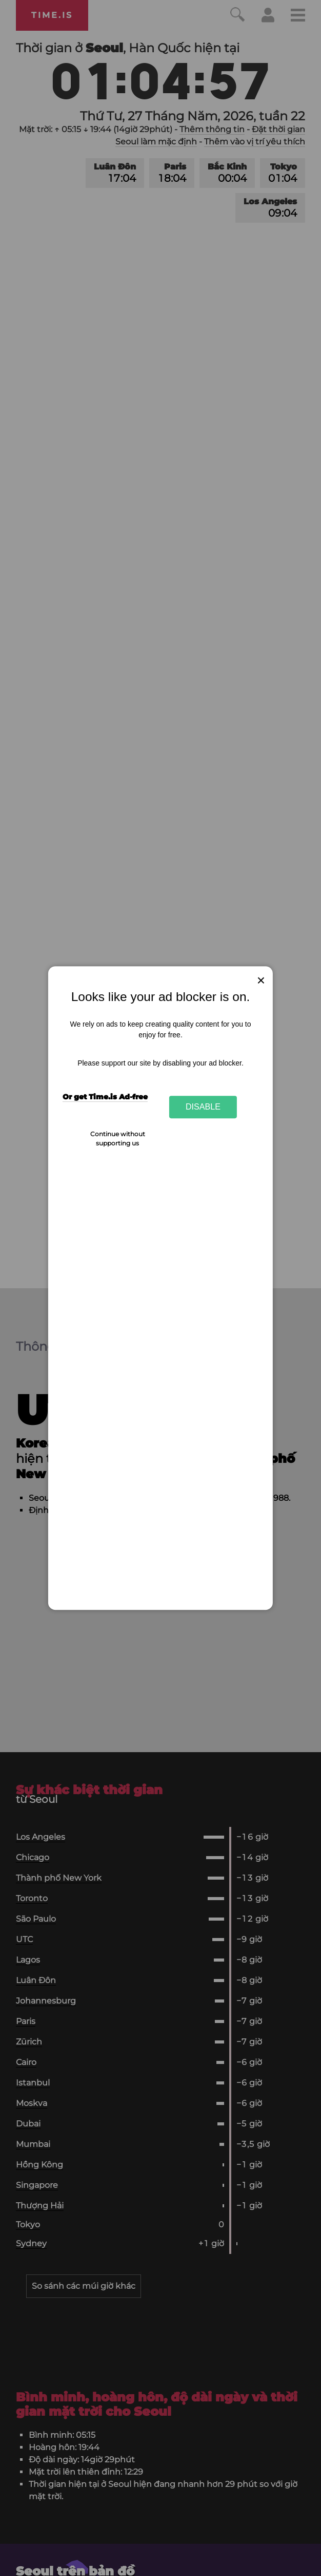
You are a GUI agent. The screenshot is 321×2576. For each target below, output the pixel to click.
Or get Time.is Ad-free (105, 1096)
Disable (203, 1107)
